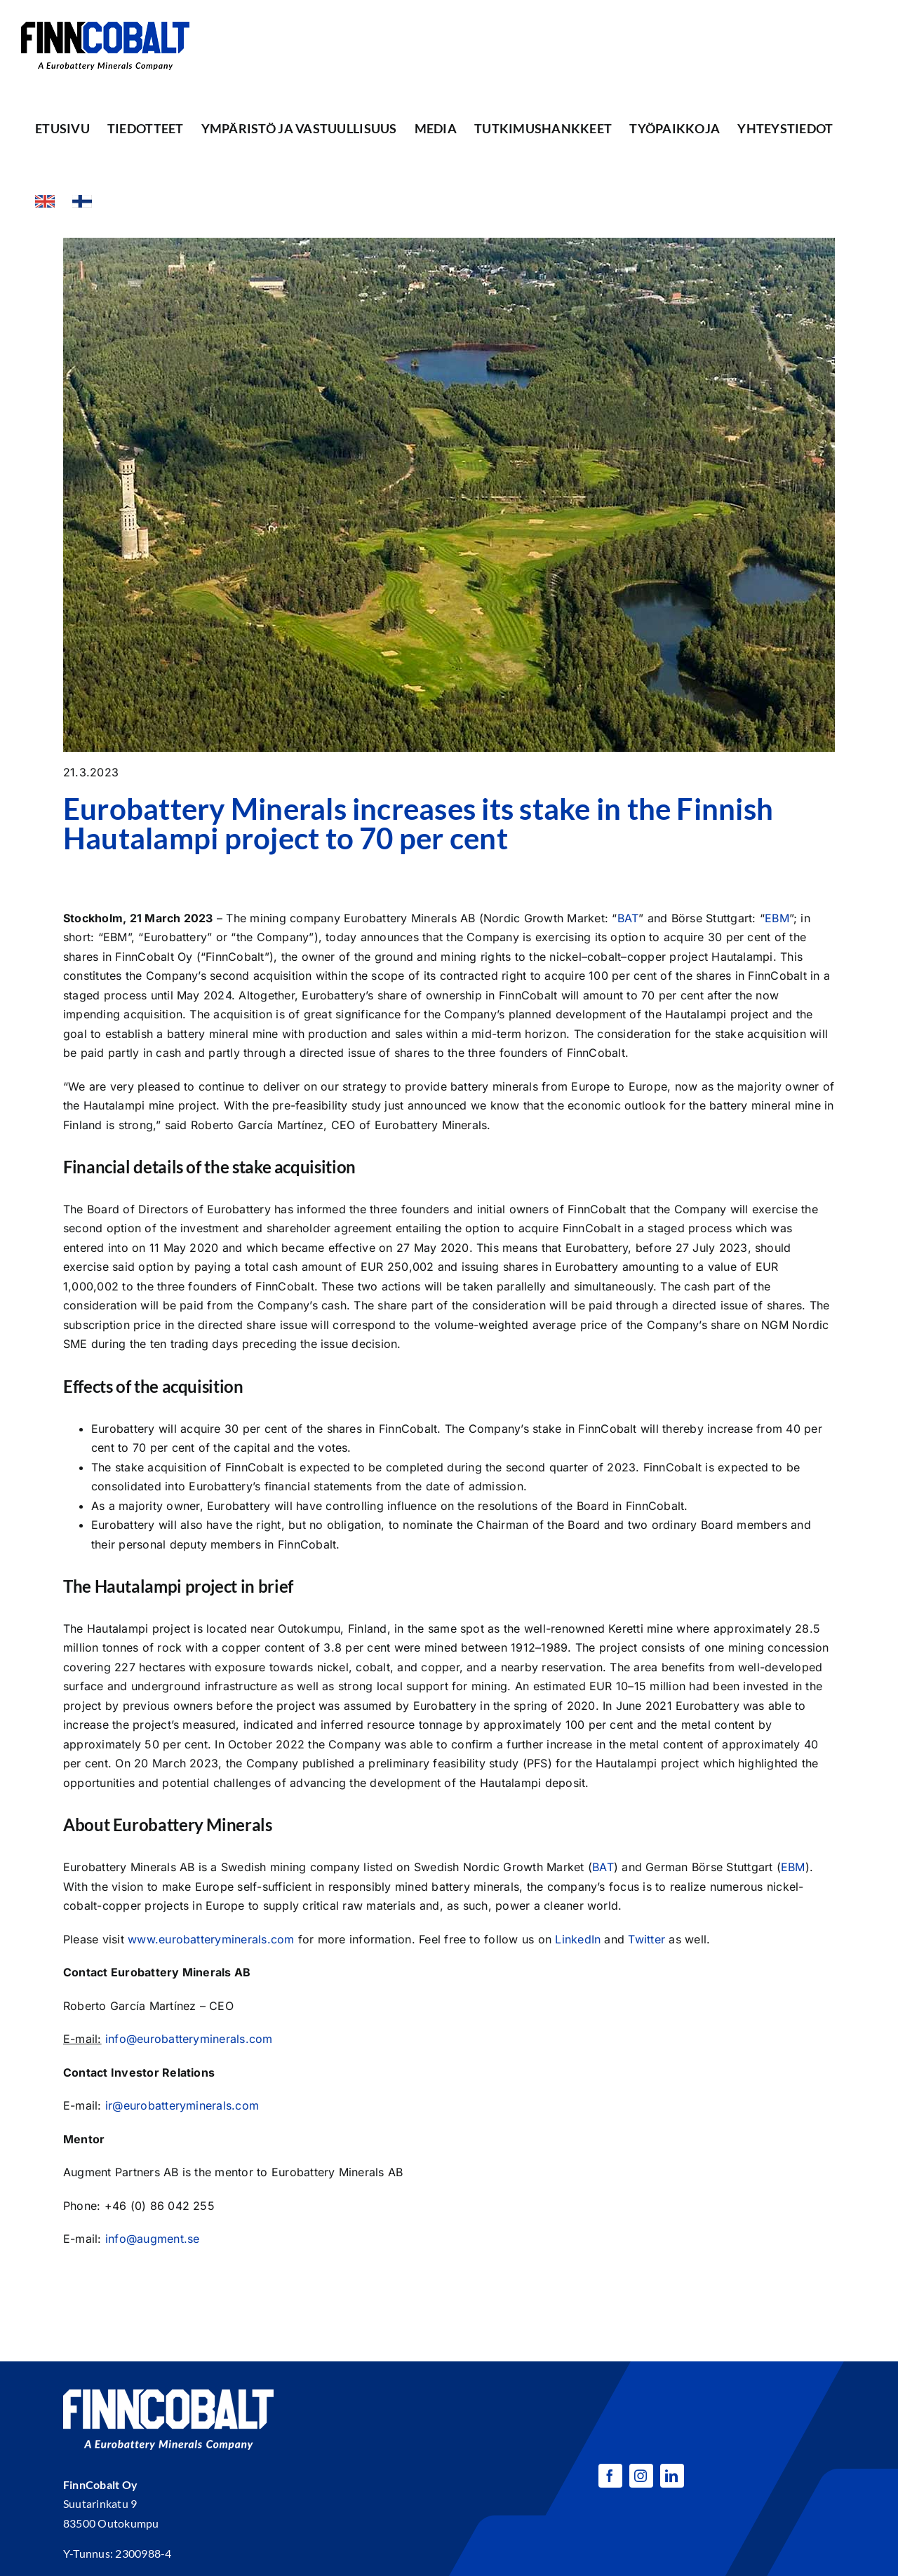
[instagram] (641, 2476)
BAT (628, 918)
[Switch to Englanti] (45, 201)
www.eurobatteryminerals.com (211, 1939)
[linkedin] (672, 2476)
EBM (777, 918)
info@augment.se (152, 2239)
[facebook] (610, 2476)
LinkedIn (578, 1939)
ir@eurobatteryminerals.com (182, 2105)
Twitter (646, 1939)
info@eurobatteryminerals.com (189, 2039)
